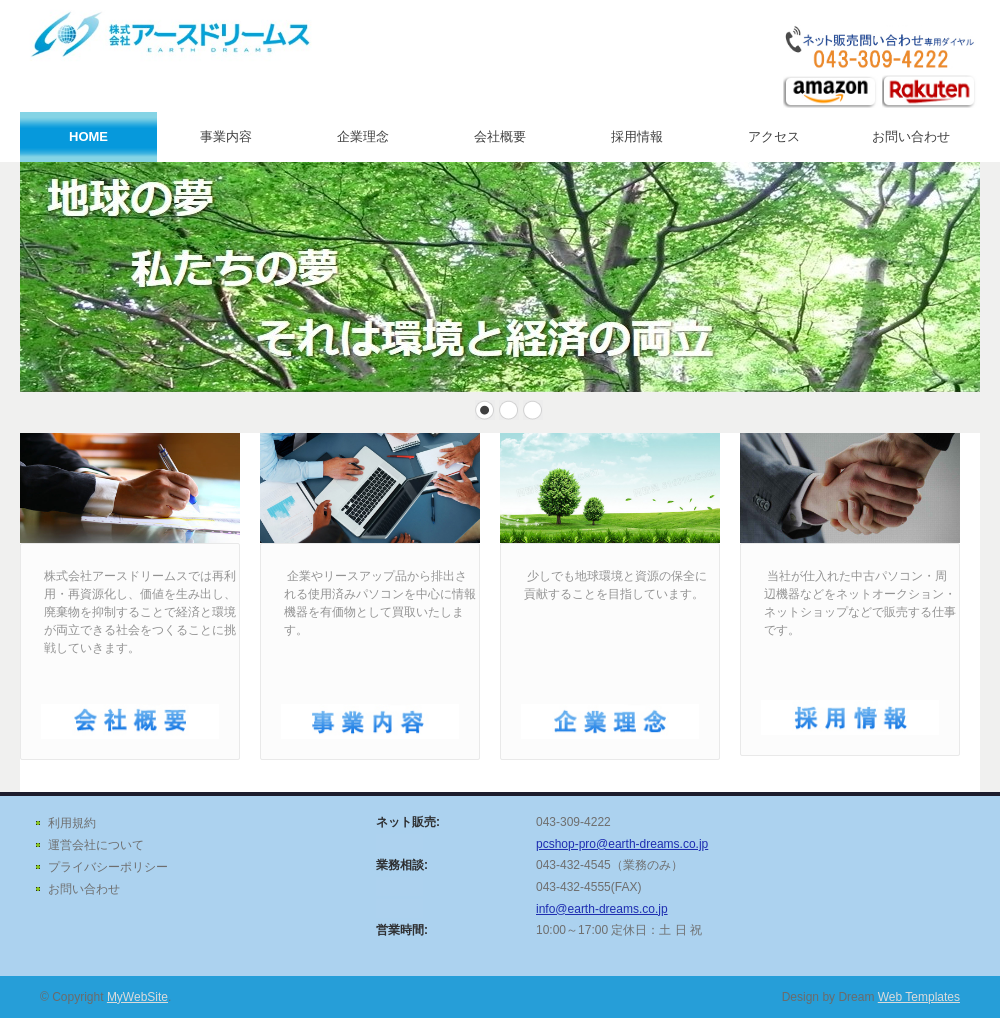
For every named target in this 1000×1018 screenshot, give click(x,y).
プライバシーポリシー (108, 867)
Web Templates (919, 997)
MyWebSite (137, 997)
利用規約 (72, 823)
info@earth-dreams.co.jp (602, 909)
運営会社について (96, 845)
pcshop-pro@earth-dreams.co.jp (622, 844)
